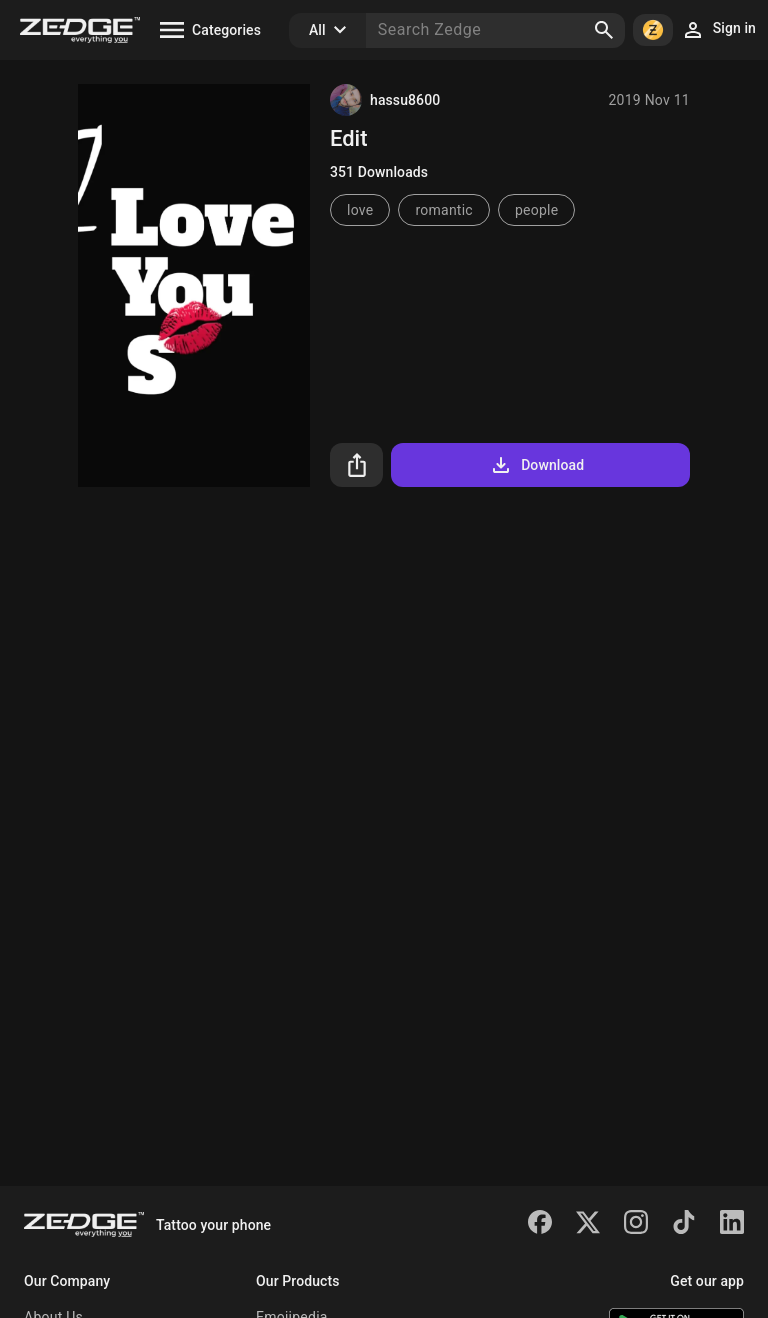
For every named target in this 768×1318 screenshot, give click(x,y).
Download (536, 465)
